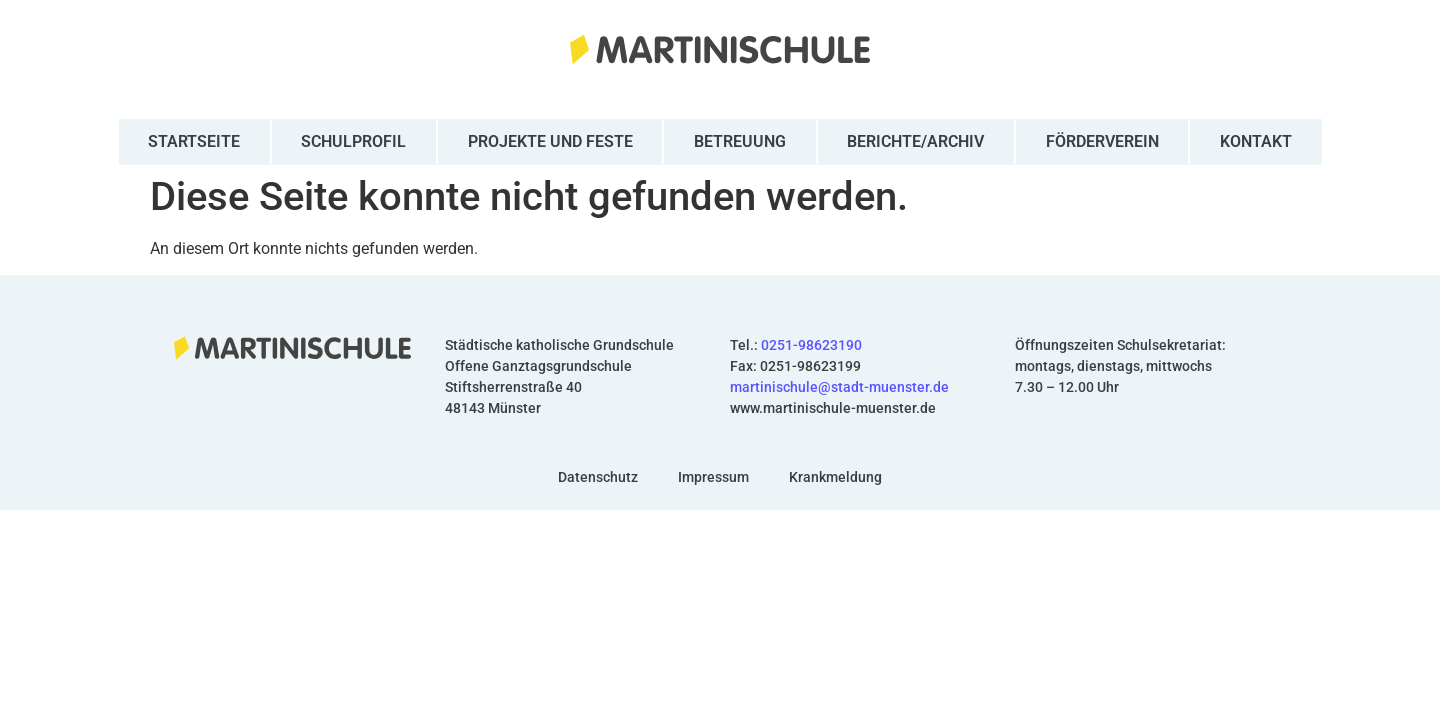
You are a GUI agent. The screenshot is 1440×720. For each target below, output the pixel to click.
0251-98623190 (811, 345)
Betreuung (740, 141)
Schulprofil (353, 141)
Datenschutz (598, 477)
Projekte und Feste (550, 141)
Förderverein (1102, 141)
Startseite (194, 141)
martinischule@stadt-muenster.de (839, 387)
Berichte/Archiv (915, 141)
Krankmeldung (835, 477)
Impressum (713, 477)
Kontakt (1256, 141)
